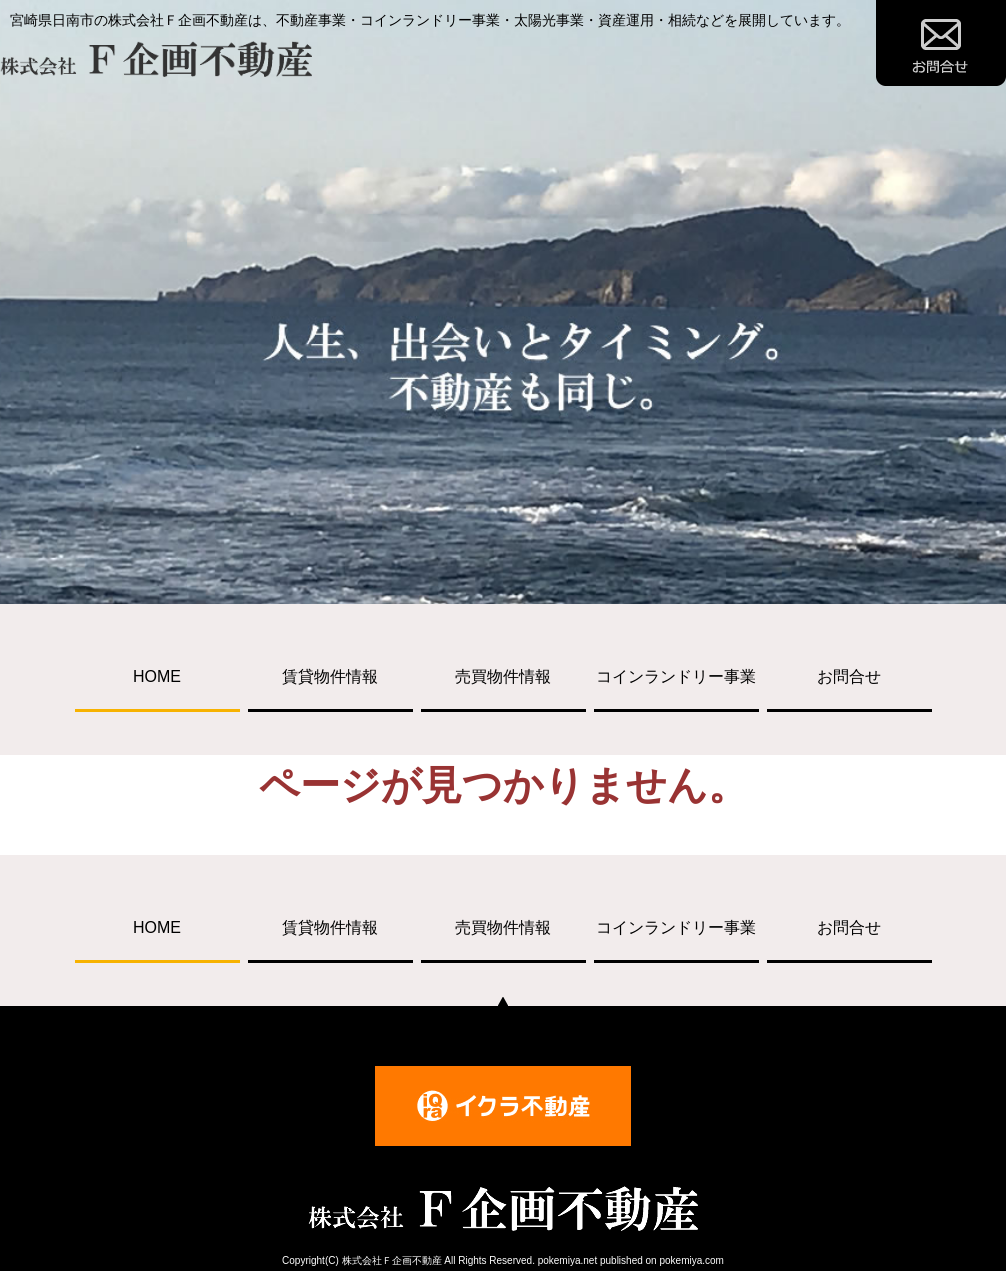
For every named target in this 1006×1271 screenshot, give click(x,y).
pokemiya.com (691, 1260)
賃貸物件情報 (330, 676)
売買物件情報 (503, 676)
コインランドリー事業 (676, 676)
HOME (157, 676)
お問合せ (849, 676)
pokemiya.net (567, 1260)
